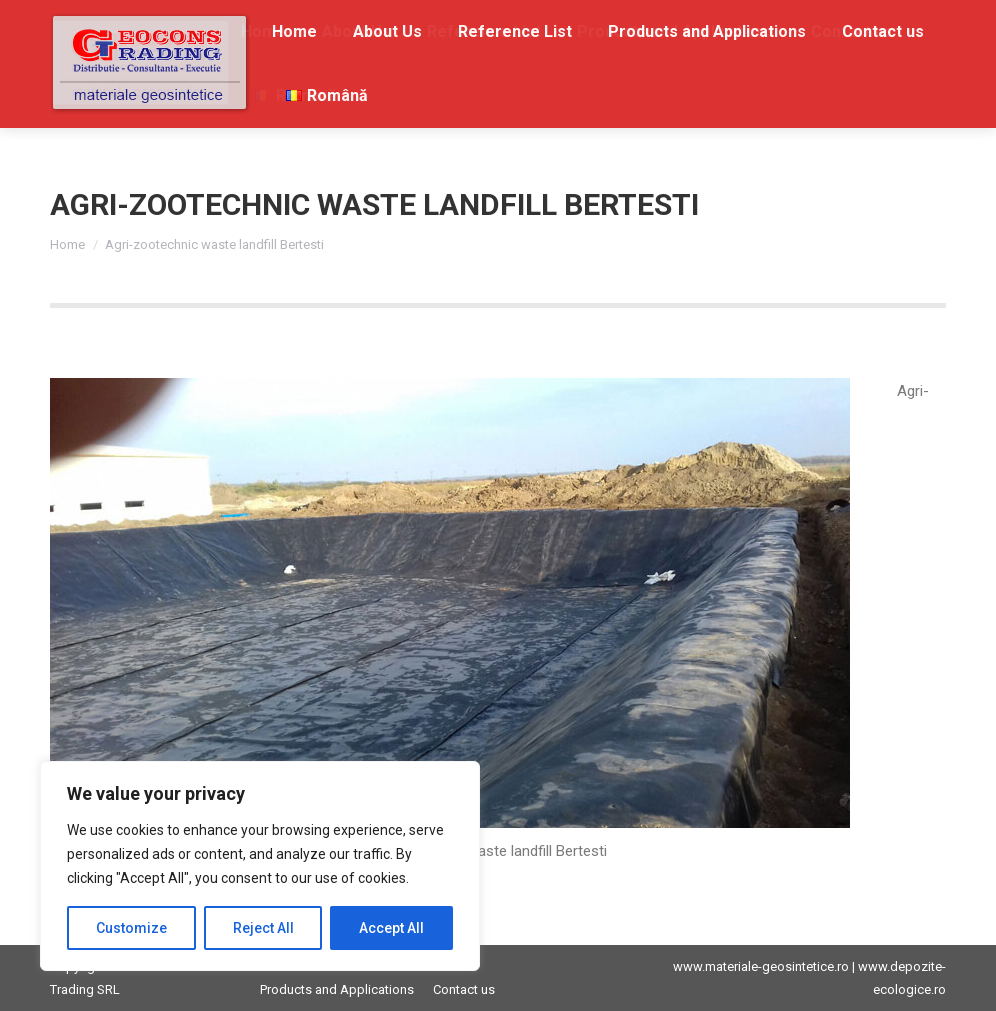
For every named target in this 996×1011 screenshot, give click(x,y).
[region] (260, 866)
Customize (131, 928)
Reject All (263, 928)
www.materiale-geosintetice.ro (761, 966)
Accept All (391, 928)
